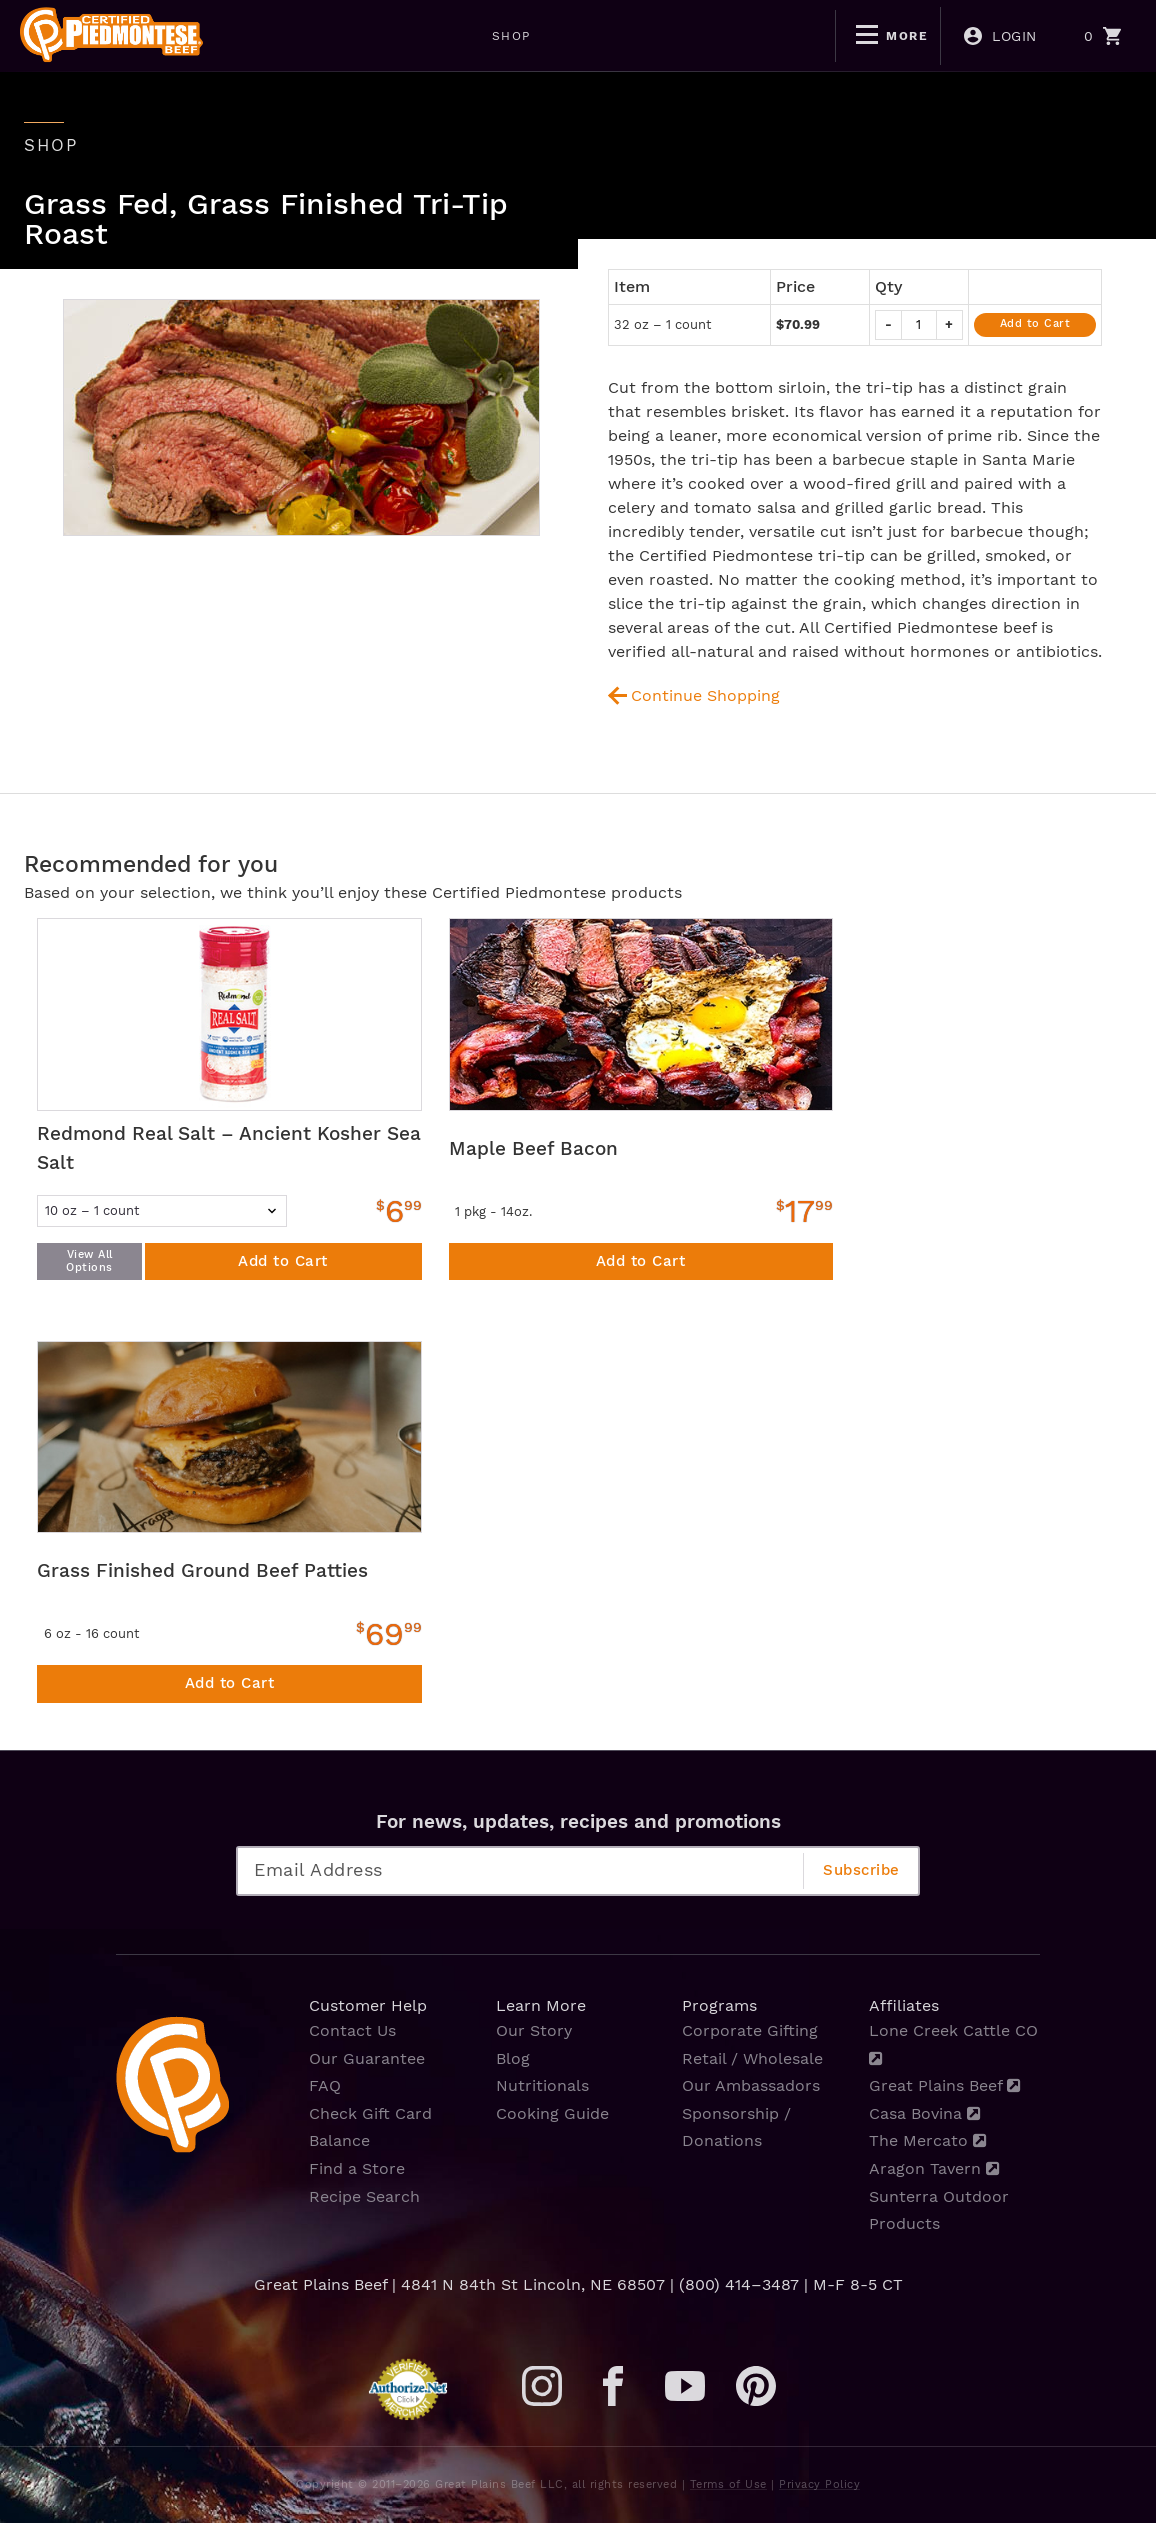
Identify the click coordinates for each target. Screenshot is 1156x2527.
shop (52, 145)
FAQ (325, 2091)
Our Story (534, 2037)
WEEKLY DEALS (481, 36)
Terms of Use (728, 2488)
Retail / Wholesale (752, 2064)
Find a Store (357, 2173)
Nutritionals (542, 2091)
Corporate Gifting (750, 2037)
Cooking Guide (552, 2119)
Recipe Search (364, 2200)
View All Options (89, 1262)
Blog (513, 2064)
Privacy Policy (819, 2488)
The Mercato (928, 2146)
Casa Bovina (925, 2119)
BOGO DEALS (633, 36)
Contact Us (352, 2037)
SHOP (356, 36)
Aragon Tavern (934, 2173)
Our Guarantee (367, 2064)
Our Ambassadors (751, 2091)
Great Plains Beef (945, 2091)
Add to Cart (1035, 323)
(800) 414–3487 (739, 2288)
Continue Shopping (706, 694)
